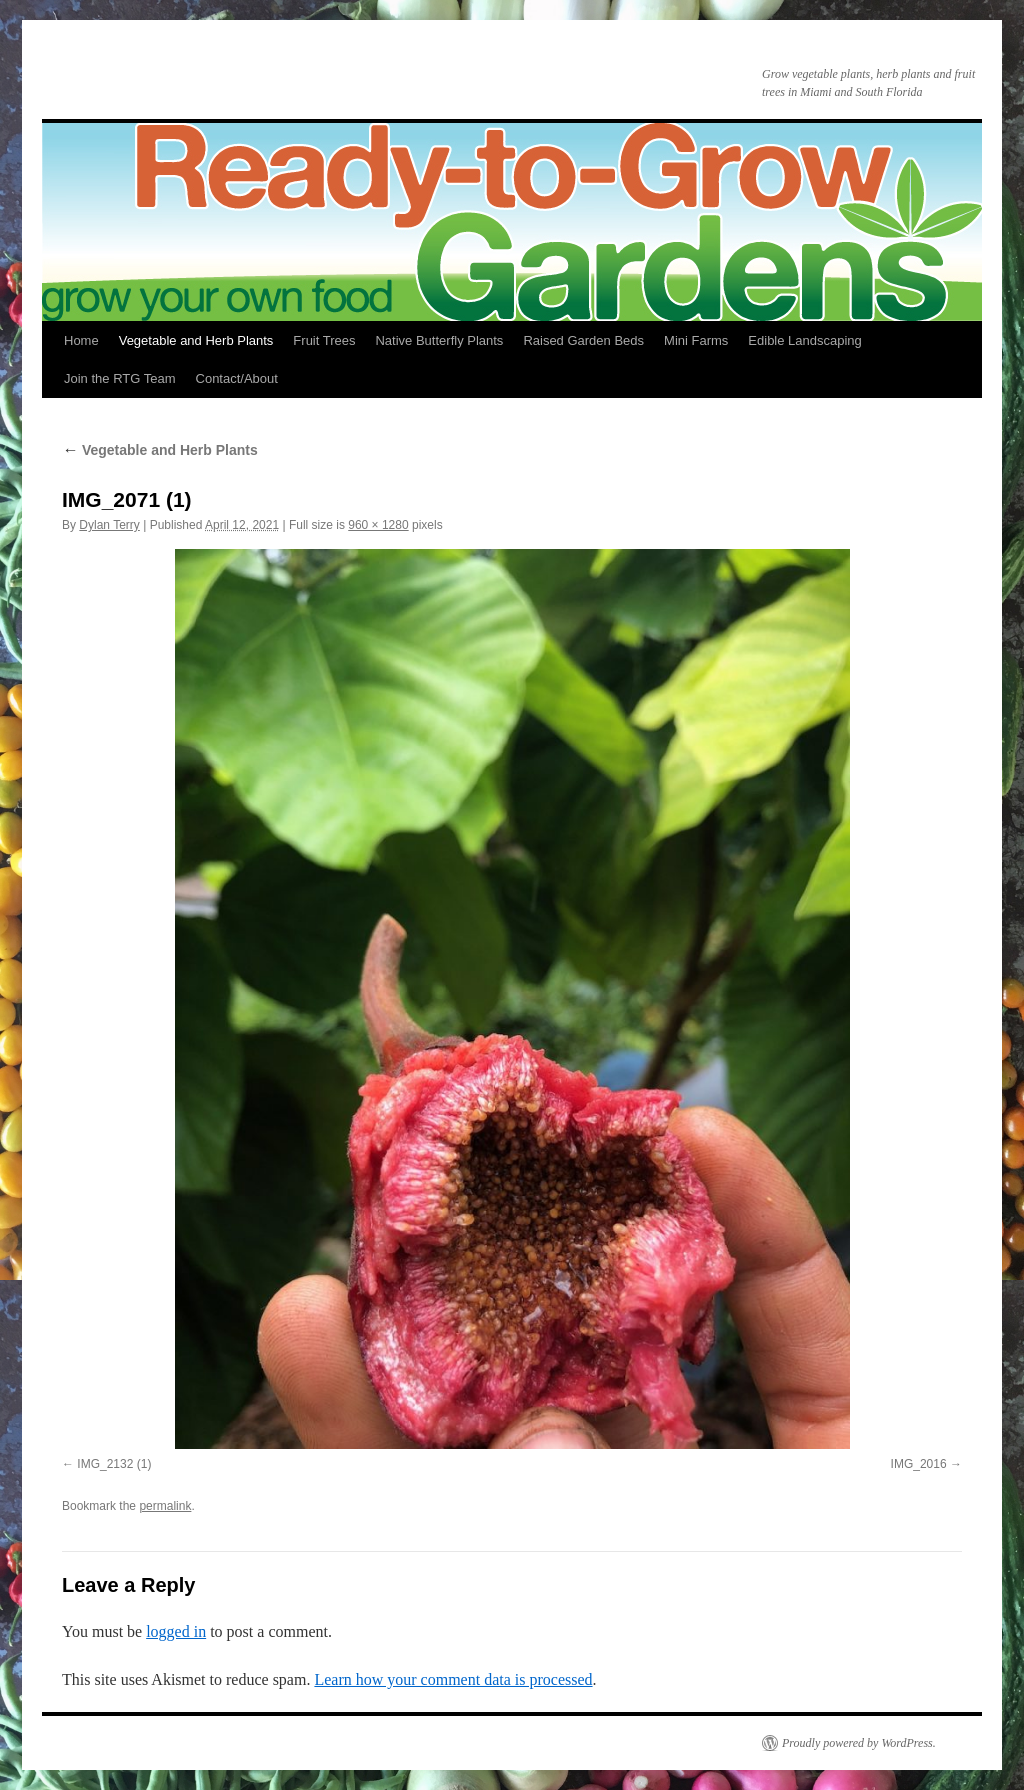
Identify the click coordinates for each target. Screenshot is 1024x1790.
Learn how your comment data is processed (453, 1679)
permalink (165, 1506)
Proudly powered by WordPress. (859, 1743)
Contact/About (237, 378)
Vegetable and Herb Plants (196, 340)
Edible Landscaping (804, 340)
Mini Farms (696, 340)
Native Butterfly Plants (439, 340)
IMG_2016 (919, 1464)
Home (81, 340)
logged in (176, 1631)
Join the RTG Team (120, 378)
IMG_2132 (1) (114, 1464)
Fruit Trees (324, 340)
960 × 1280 (378, 525)
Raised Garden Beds (583, 340)
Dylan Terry (109, 525)
